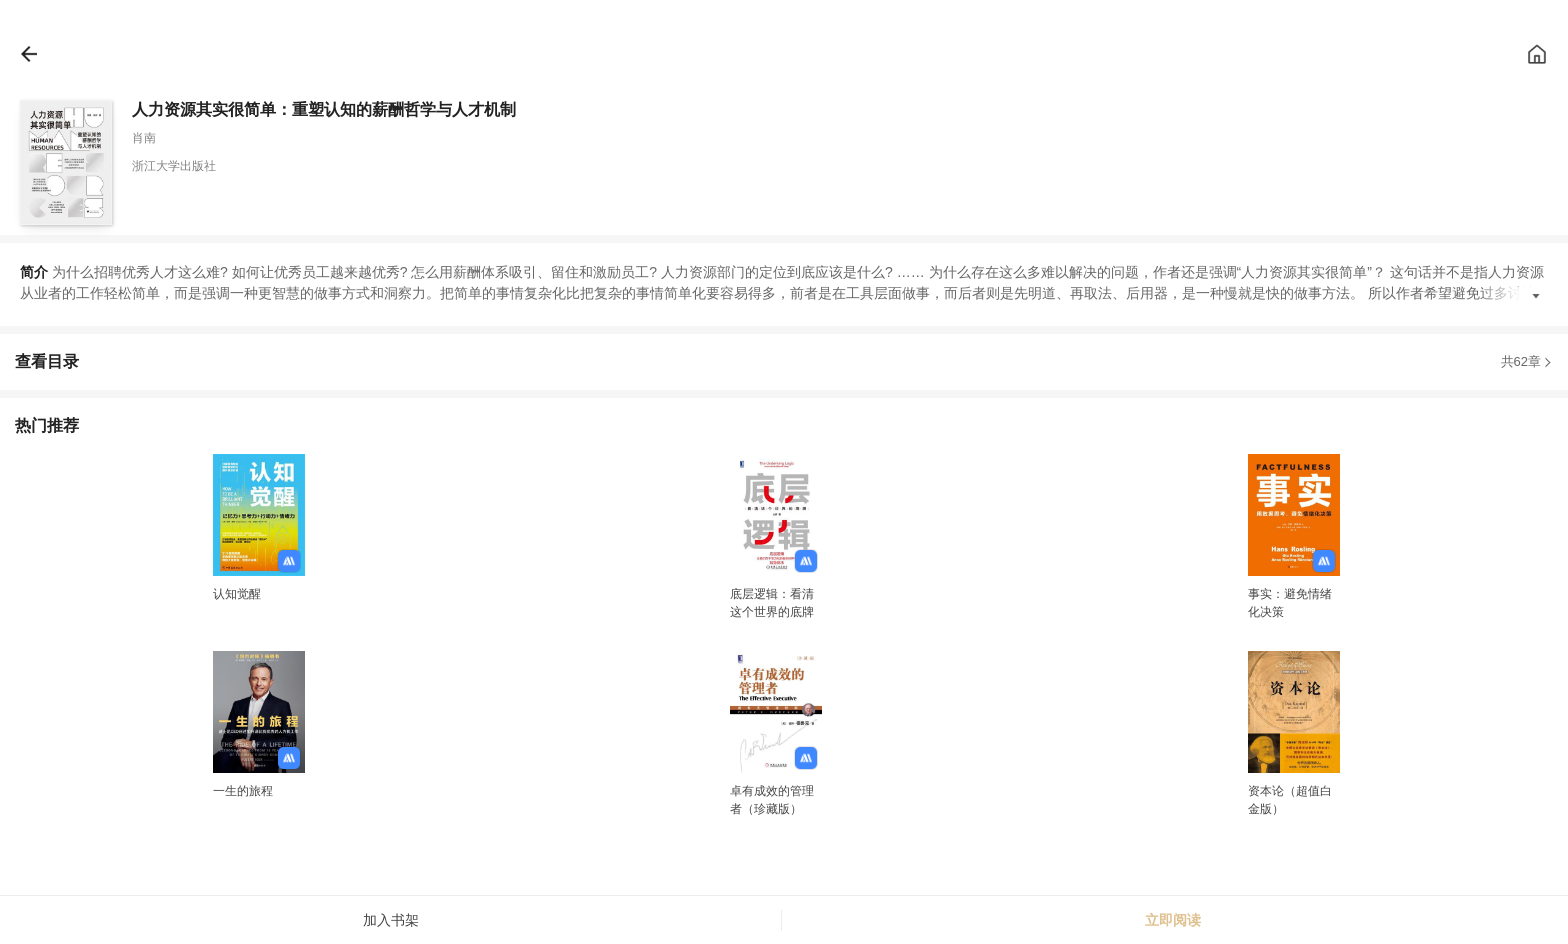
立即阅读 (1173, 920)
